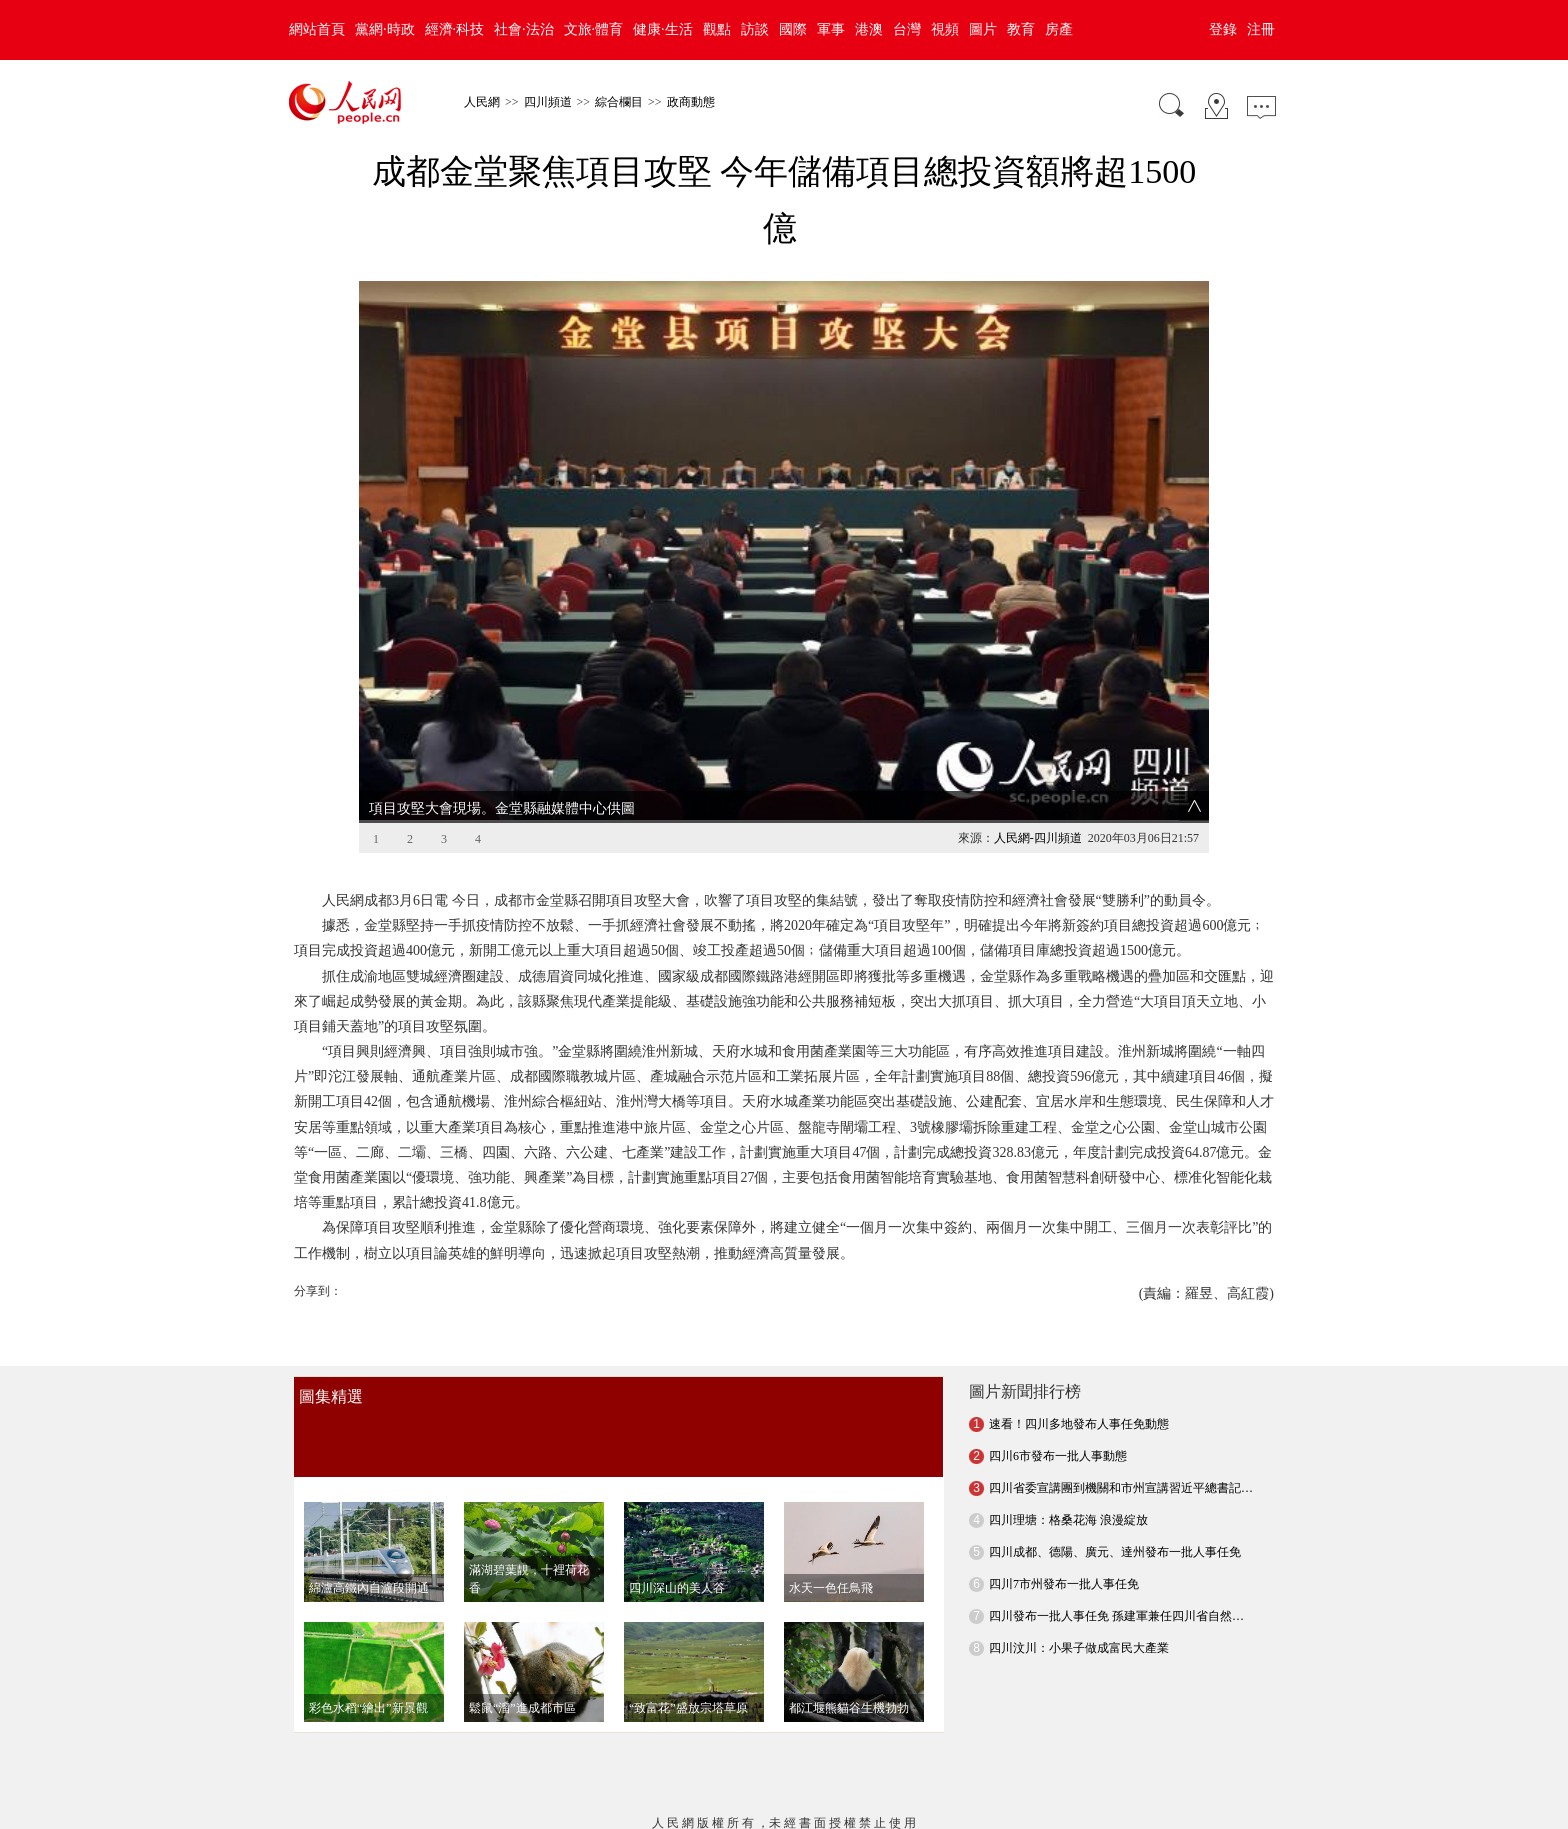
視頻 (945, 29)
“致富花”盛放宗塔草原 (688, 1549)
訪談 (755, 29)
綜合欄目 (619, 102)
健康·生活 (663, 29)
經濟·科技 (455, 29)
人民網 (482, 102)
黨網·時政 (385, 29)
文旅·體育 (594, 29)
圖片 (983, 29)
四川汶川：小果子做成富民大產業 (1079, 1489)
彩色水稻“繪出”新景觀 (368, 1549)
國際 (793, 29)
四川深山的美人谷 (677, 1429)
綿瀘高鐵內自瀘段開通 (369, 1429)
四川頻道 (548, 102)
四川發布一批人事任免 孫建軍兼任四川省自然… (1116, 1457)
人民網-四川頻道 (1038, 679)
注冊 (1261, 29)
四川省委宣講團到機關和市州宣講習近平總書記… (1121, 1329)
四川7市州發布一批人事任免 (1064, 1425)
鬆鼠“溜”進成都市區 (522, 1549)
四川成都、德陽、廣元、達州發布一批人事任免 (1115, 1393)
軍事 (831, 29)
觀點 (717, 29)
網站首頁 (317, 29)
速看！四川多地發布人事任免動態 (1079, 1265)
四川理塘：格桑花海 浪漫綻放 (1068, 1361)
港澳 (869, 29)
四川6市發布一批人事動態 (1058, 1297)
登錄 (1223, 29)
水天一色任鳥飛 (831, 1429)
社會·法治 (524, 29)
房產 (1059, 29)
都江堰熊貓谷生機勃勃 (849, 1549)
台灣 (907, 29)
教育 (1021, 29)
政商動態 (691, 102)
